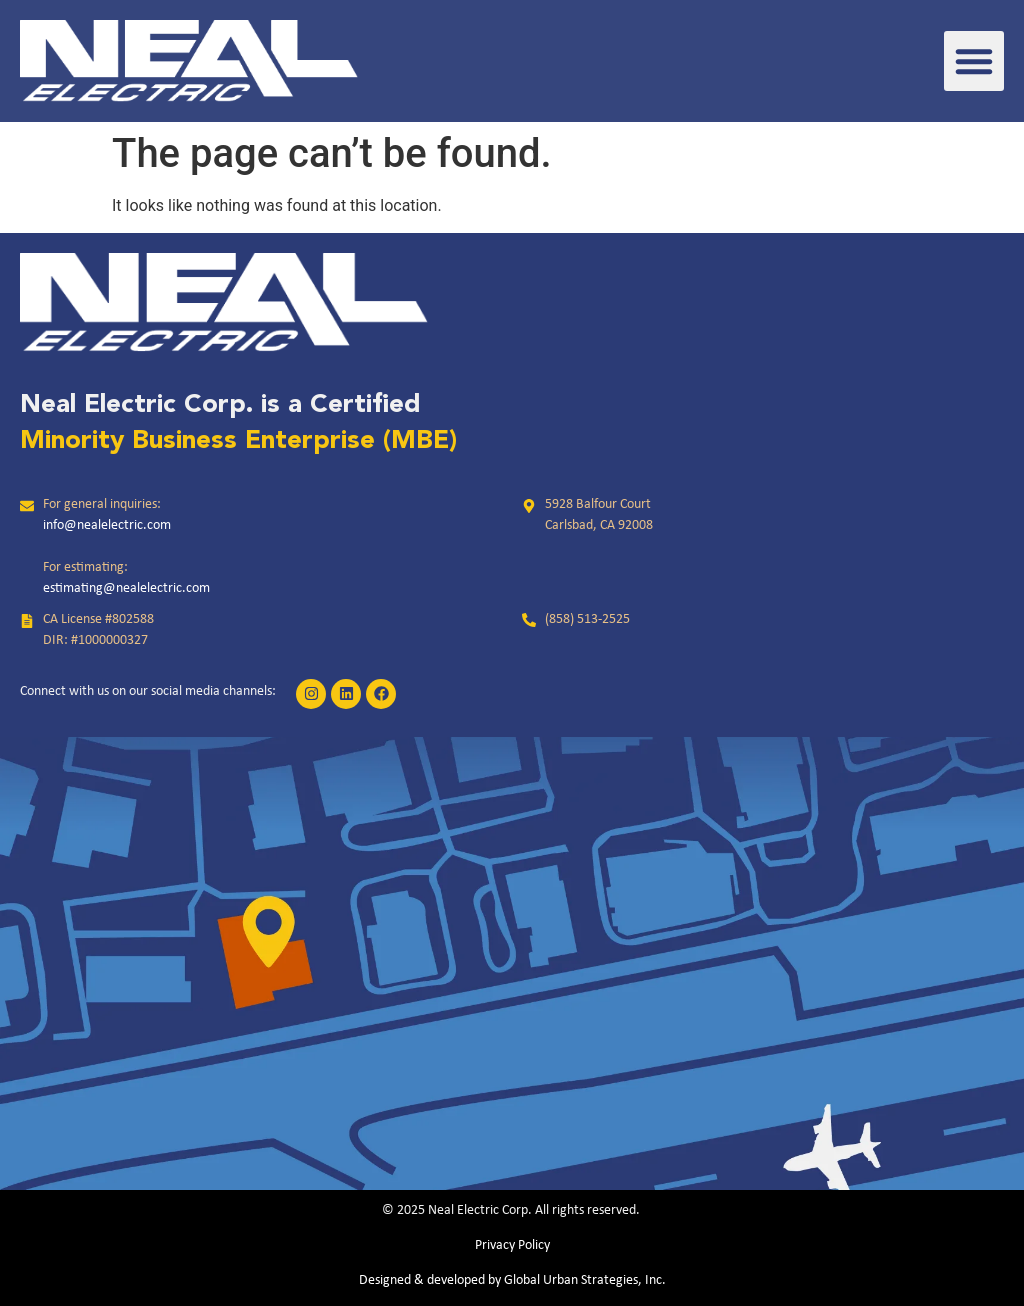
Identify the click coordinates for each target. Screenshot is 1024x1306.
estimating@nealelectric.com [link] (126, 588)
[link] (189, 61)
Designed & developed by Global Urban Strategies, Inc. (512, 1280)
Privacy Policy (512, 1245)
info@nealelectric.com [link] (107, 525)
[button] (974, 61)
